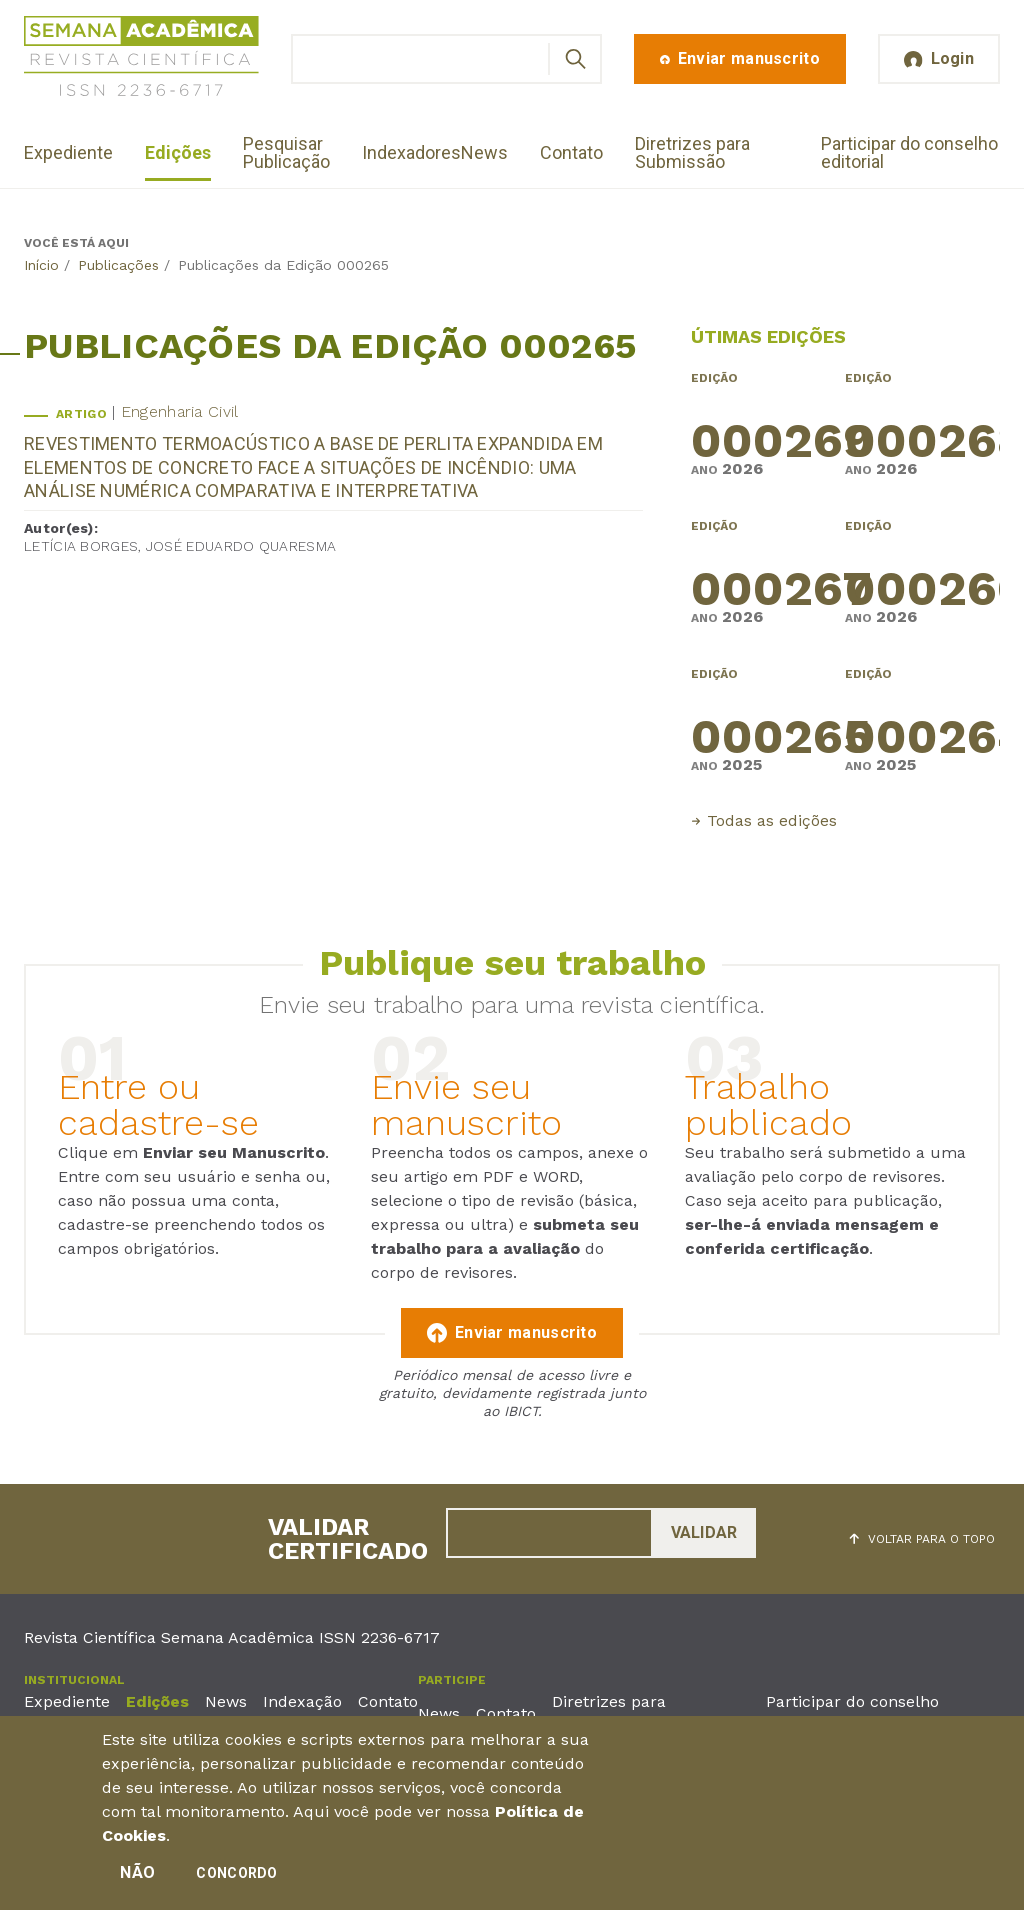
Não (137, 1877)
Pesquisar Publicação (286, 152)
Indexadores (411, 152)
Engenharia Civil (180, 411)
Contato (571, 152)
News (484, 152)
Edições (178, 152)
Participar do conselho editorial (909, 152)
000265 (768, 728)
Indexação (302, 1701)
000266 (922, 580)
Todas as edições (772, 820)
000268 (922, 432)
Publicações (118, 265)
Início (41, 265)
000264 (922, 728)
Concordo (236, 1878)
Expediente (68, 152)
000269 (768, 432)
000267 (768, 580)
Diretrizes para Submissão (692, 152)
